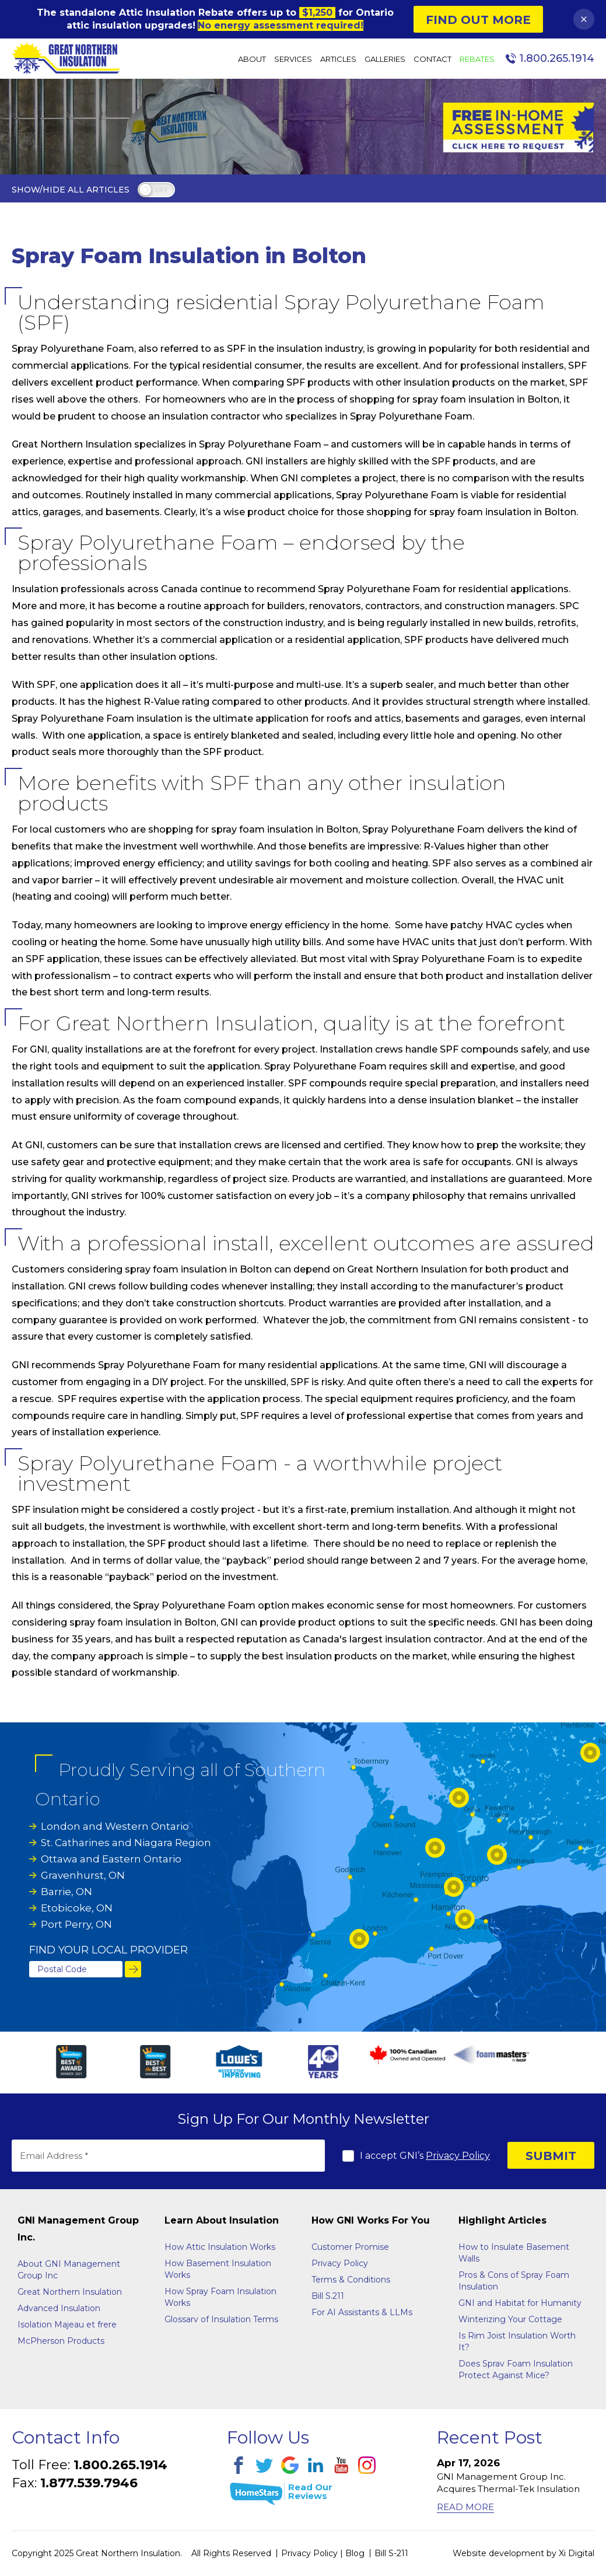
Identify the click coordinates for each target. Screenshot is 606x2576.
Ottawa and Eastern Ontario (111, 1859)
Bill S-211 (391, 2553)
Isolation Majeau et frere (67, 2324)
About (252, 59)
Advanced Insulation (58, 2308)
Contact (432, 59)
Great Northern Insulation (69, 2292)
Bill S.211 (327, 2296)
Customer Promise (350, 2247)
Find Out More (478, 20)
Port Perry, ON (76, 1924)
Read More (465, 2506)
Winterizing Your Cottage (510, 2319)
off (161, 190)
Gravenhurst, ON (83, 1875)
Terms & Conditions (350, 2279)
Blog (355, 2553)
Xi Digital (576, 2553)
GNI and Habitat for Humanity (520, 2303)
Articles (338, 59)
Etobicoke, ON (77, 1908)
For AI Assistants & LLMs (361, 2312)
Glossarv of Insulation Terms (221, 2319)
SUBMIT (551, 2156)
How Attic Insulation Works (219, 2247)
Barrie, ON (66, 1891)
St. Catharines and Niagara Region (126, 1842)
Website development (498, 2553)
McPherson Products (60, 2341)
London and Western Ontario (115, 1826)
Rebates (477, 59)
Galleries (385, 59)
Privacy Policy (458, 2155)
